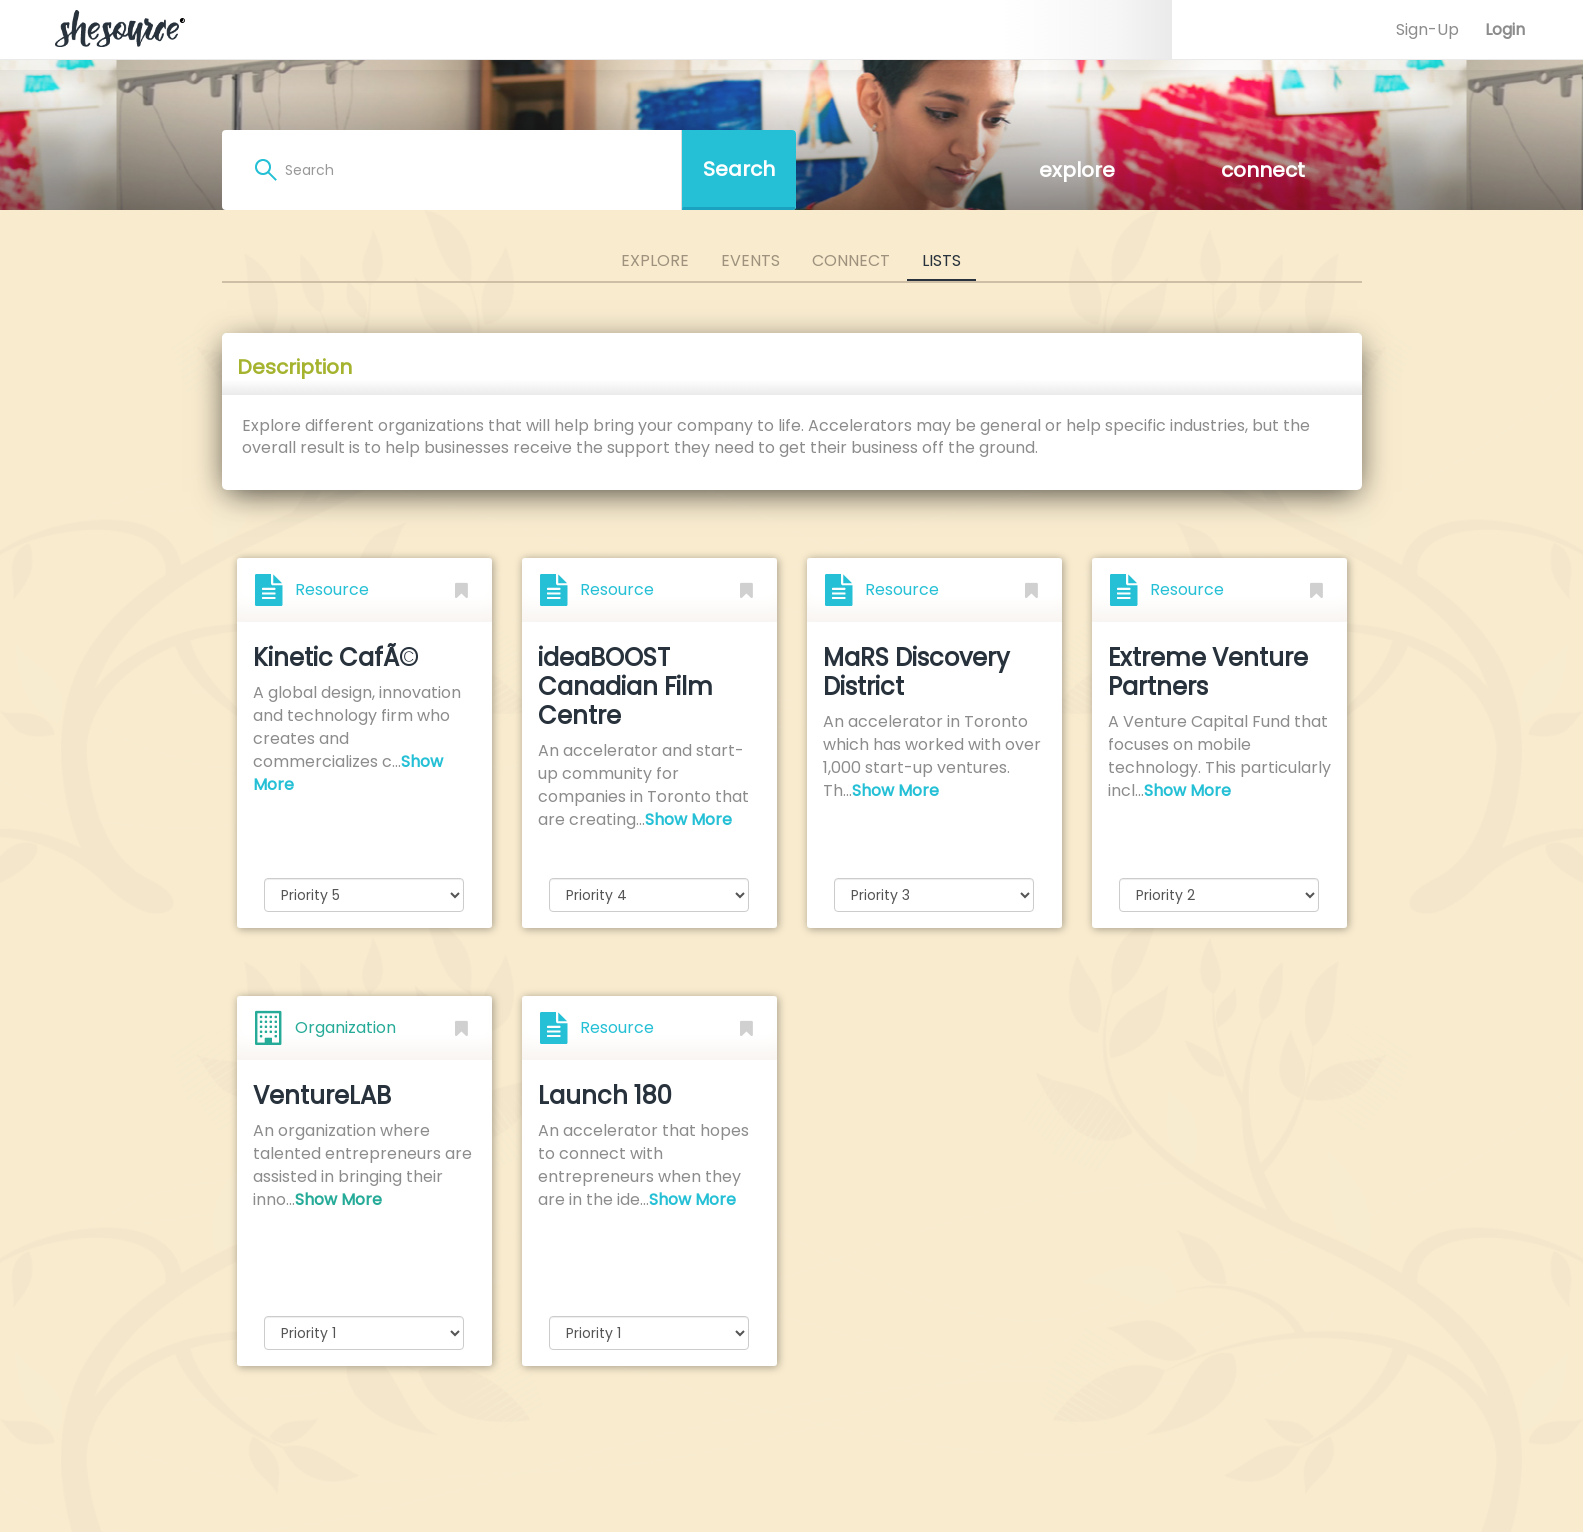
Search (739, 169)
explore (1077, 170)
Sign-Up (1427, 29)
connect (1263, 170)
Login (1505, 29)
